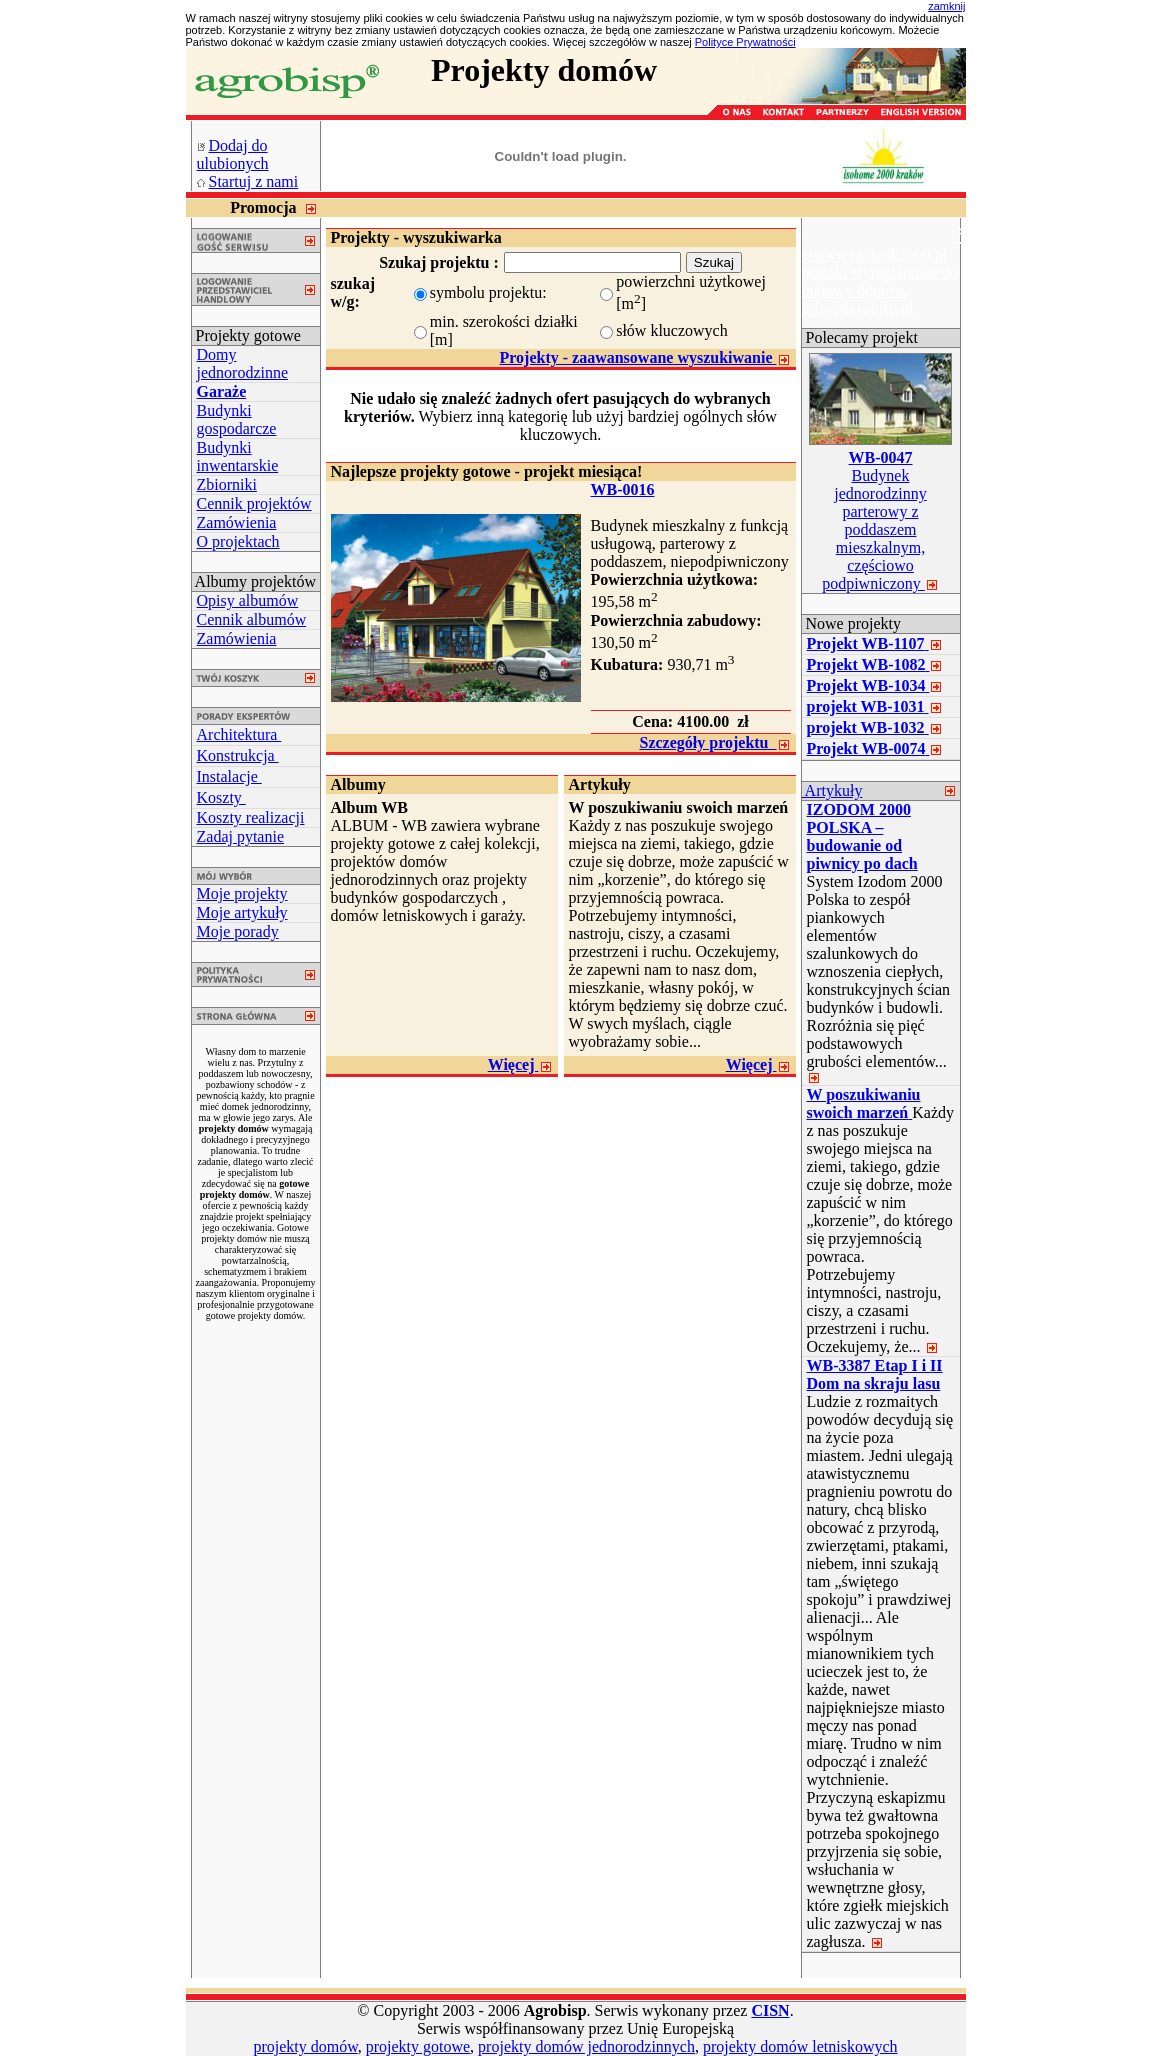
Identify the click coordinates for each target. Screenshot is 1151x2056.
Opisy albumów (248, 600)
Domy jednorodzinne (243, 363)
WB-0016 (623, 489)
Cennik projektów (254, 503)
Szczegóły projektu (714, 742)
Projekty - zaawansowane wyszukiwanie (644, 357)
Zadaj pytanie (241, 836)
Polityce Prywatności (745, 42)
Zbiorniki (227, 484)
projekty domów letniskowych (800, 2046)
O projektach (238, 541)
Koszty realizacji (251, 817)
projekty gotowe (418, 2046)
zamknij (946, 6)
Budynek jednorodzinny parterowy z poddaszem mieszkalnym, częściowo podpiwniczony (880, 520)
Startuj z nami (254, 181)
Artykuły (832, 790)
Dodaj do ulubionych (233, 154)
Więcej (520, 1064)
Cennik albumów (252, 619)
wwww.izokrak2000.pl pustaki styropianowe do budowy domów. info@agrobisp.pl (880, 281)
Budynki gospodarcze (237, 419)
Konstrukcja (238, 755)
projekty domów (305, 2046)
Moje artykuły (242, 912)
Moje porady (238, 931)
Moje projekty (242, 893)
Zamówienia (237, 522)
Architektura (239, 734)
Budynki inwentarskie (238, 456)
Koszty (221, 797)
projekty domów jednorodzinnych (586, 2046)
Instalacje (229, 776)
